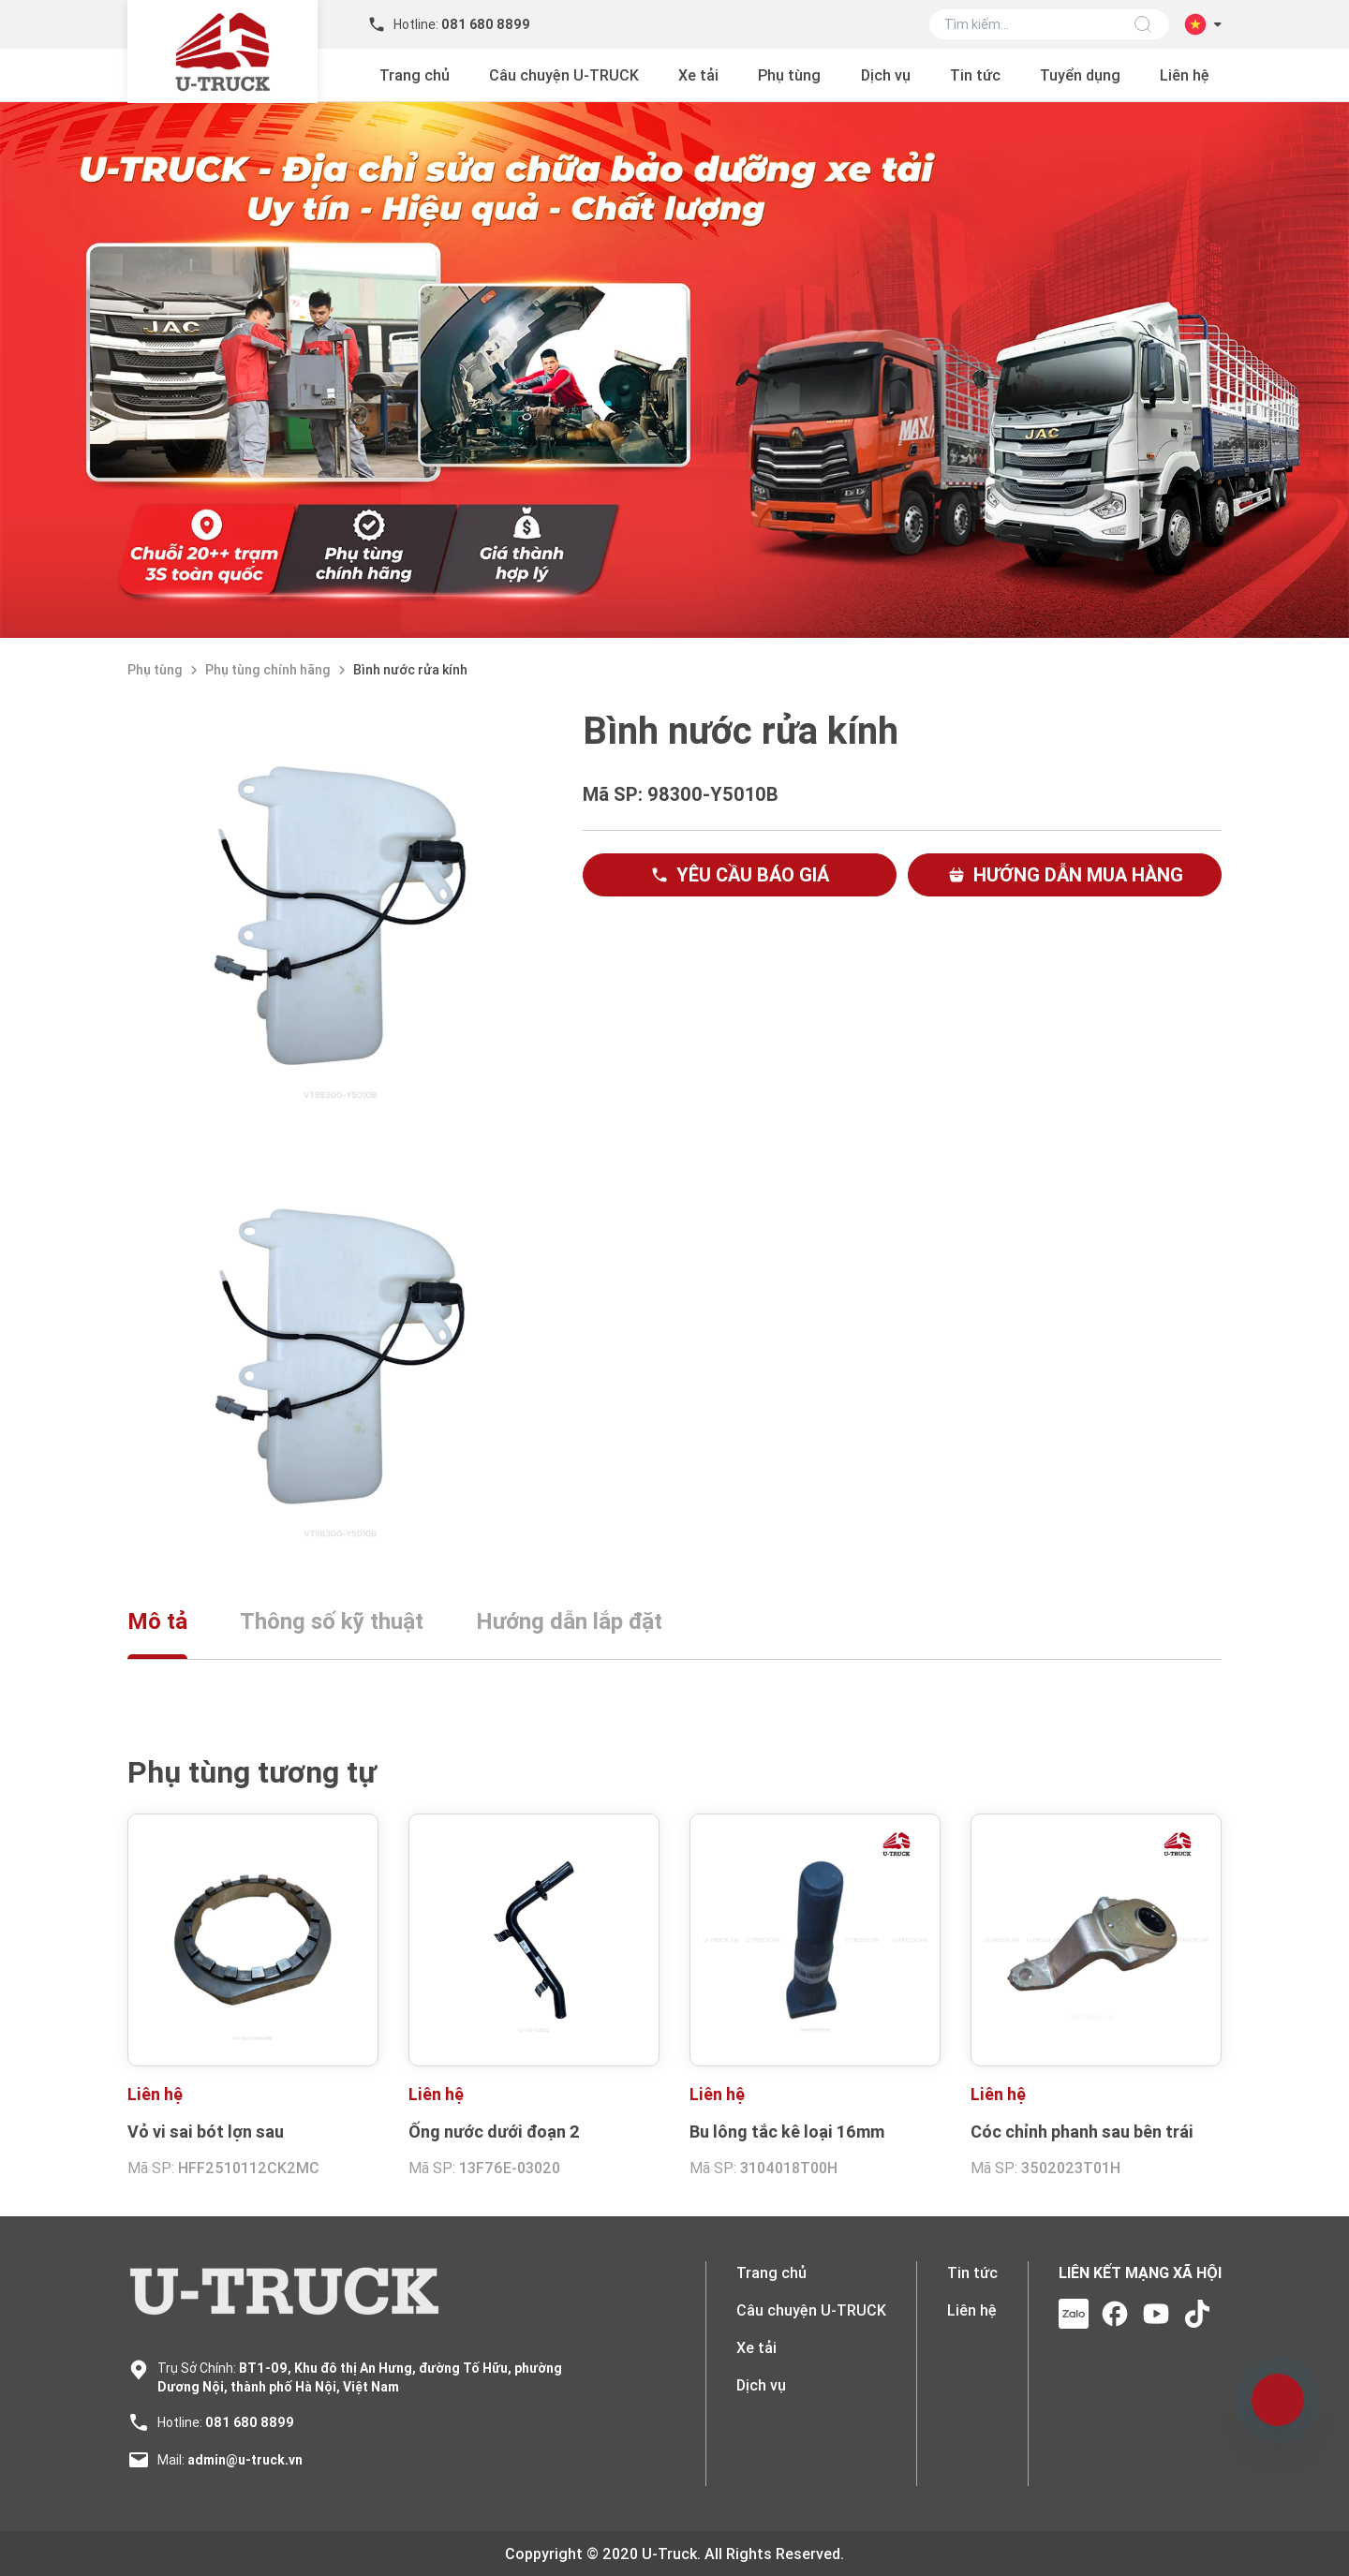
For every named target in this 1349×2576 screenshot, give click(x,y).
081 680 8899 (249, 2422)
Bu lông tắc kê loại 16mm (786, 2131)
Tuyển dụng (1080, 75)
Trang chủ (414, 75)
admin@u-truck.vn (245, 2459)
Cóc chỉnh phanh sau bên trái (1082, 2131)
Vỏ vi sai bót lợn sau (205, 2131)
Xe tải (698, 75)
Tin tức (975, 75)
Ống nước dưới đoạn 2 (494, 2131)
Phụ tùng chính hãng (268, 669)
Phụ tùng (789, 75)
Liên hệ (1184, 75)
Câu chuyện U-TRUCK (564, 75)
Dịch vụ (886, 75)
